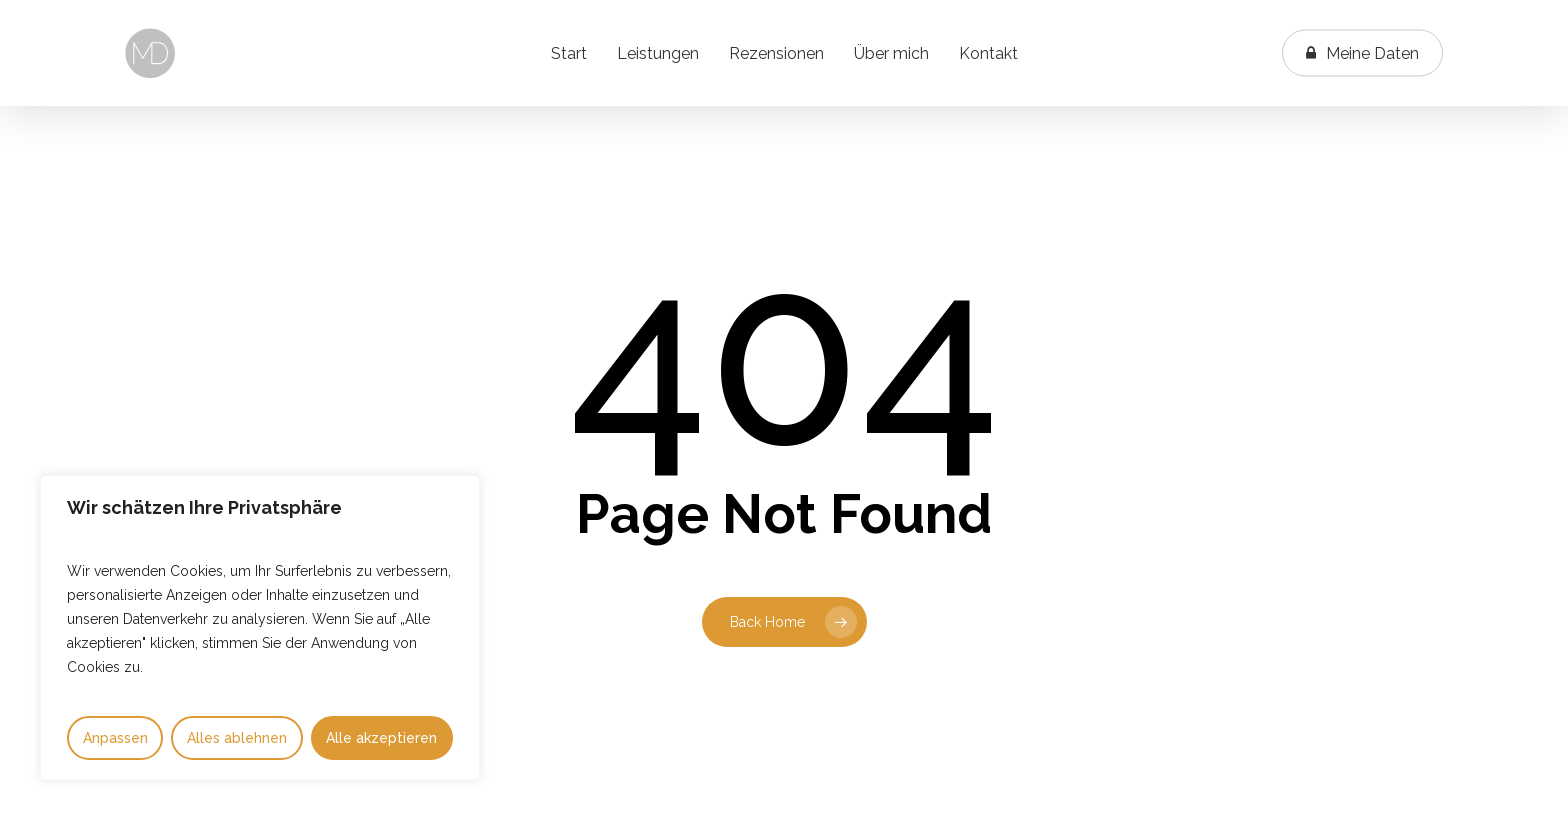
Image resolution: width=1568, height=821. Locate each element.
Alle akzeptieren (381, 738)
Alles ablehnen (237, 738)
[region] (260, 628)
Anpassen (115, 738)
